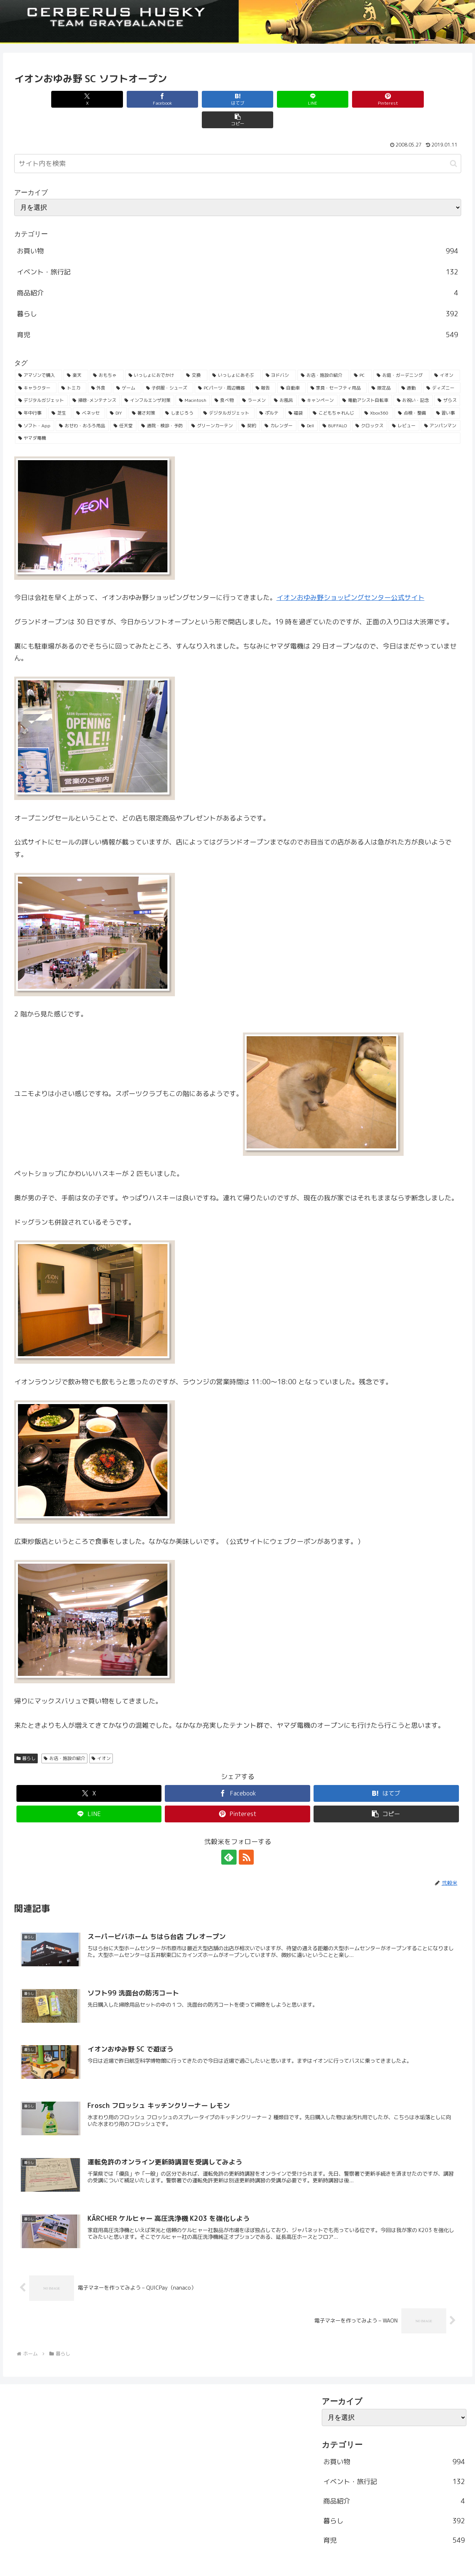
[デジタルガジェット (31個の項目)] (227, 392)
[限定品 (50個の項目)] (382, 367)
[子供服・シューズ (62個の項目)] (168, 367)
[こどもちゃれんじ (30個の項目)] (334, 392)
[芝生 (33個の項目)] (59, 392)
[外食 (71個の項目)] (100, 367)
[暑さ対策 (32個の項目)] (145, 392)
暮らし (26, 1738)
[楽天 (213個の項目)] (76, 354)
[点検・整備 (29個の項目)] (413, 392)
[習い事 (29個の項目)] (446, 392)
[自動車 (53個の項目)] (291, 367)
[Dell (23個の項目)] (308, 405)
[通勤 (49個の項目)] (410, 367)
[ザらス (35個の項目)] (447, 379)
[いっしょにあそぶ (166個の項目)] (234, 354)
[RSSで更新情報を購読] (246, 1836)
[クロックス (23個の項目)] (369, 405)
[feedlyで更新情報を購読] (229, 1836)
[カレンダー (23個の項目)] (278, 405)
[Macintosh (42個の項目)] (193, 379)
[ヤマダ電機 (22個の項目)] (237, 417)
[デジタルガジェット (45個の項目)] (41, 379)
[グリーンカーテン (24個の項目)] (212, 405)
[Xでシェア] (50, 99)
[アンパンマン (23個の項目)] (440, 405)
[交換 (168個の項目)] (195, 354)
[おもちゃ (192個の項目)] (106, 354)
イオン (101, 1738)
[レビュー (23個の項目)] (404, 405)
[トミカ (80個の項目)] (72, 367)
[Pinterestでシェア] (350, 99)
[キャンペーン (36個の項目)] (317, 379)
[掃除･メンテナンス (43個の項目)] (94, 379)
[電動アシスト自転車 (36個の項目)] (365, 379)
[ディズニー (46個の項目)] (441, 367)
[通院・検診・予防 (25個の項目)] (162, 405)
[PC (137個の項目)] (361, 354)
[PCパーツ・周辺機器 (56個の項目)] (223, 367)
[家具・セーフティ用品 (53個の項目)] (337, 367)
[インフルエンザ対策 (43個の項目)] (147, 379)
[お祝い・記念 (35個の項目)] (413, 379)
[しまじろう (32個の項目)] (180, 392)
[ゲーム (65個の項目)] (127, 367)
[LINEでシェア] (275, 99)
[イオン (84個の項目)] (445, 354)
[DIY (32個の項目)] (117, 392)
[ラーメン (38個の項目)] (254, 379)
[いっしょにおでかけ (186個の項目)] (153, 354)
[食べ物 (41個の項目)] (224, 379)
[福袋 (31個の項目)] (296, 392)
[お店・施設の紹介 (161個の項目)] (323, 354)
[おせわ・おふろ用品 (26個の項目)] (82, 405)
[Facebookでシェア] (124, 99)
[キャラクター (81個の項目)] (36, 367)
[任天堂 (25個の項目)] (123, 405)
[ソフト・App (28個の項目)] (35, 405)
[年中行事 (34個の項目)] (31, 392)
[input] (237, 143)
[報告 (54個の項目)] (264, 367)
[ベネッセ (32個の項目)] (89, 392)
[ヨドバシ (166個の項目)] (279, 354)
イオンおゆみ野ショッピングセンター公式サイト (351, 577)
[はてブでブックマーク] (199, 99)
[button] (425, 99)
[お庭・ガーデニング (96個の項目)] (401, 354)
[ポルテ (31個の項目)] (270, 392)
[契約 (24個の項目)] (249, 405)
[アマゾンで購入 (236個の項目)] (38, 354)
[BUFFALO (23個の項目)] (335, 405)
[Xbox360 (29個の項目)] (377, 392)
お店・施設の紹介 (64, 1738)
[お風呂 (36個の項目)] (283, 379)
